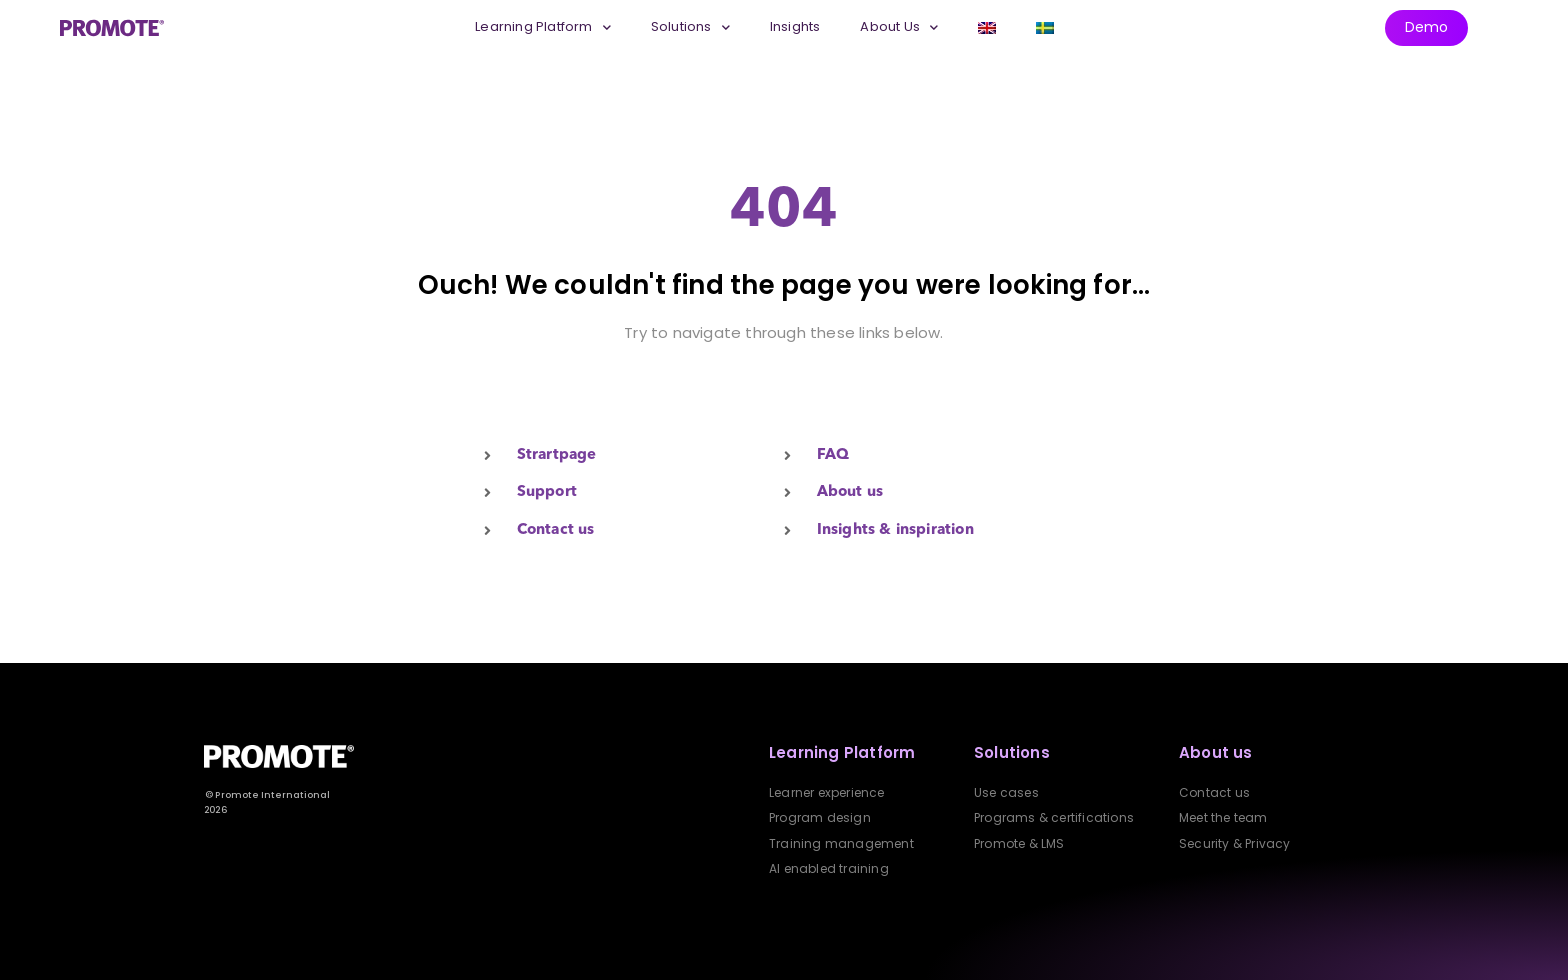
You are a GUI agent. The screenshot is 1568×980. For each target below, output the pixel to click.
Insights (795, 26)
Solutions (690, 27)
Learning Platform (543, 27)
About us (1216, 752)
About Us (899, 27)
